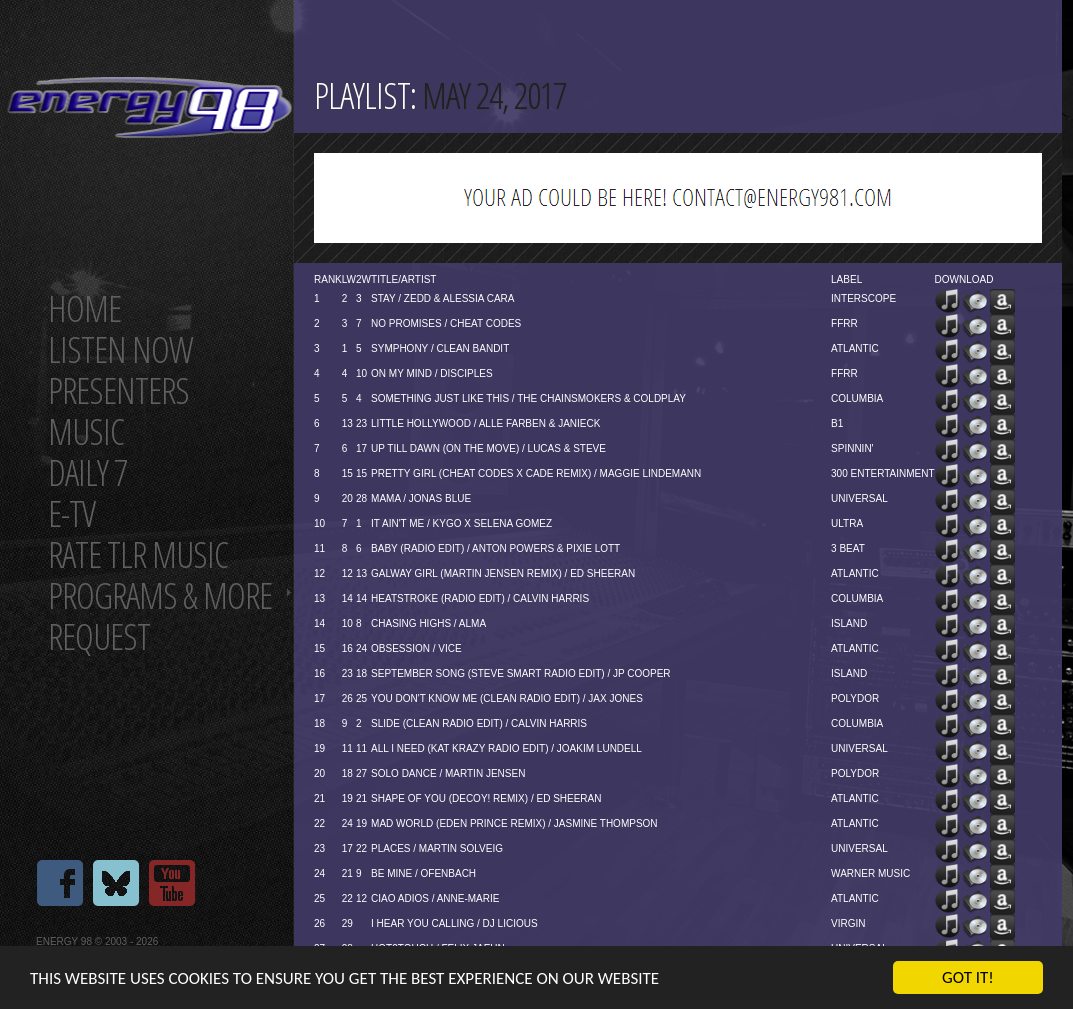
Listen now (120, 349)
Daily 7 (87, 472)
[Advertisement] (678, 198)
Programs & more (160, 595)
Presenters (118, 390)
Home (84, 308)
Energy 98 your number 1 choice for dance (149, 107)
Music (86, 431)
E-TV (71, 513)
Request (99, 636)
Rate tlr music (138, 554)
